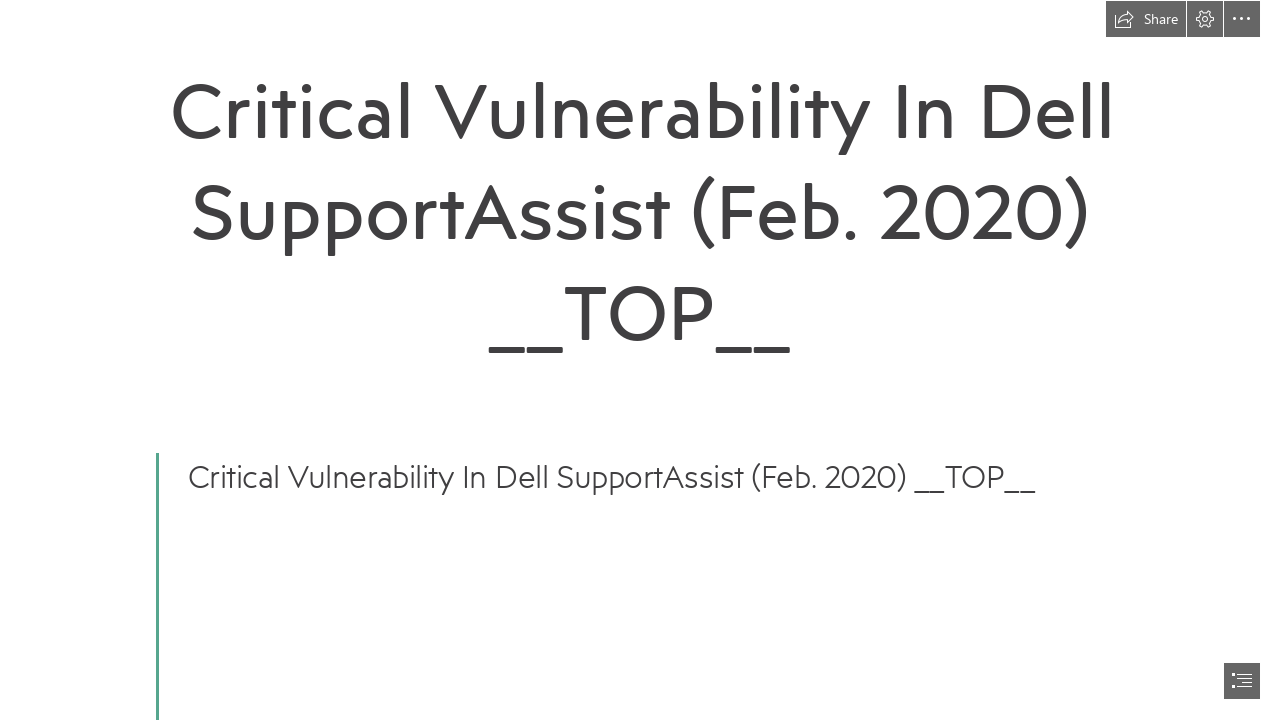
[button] (1146, 19)
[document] (640, 360)
